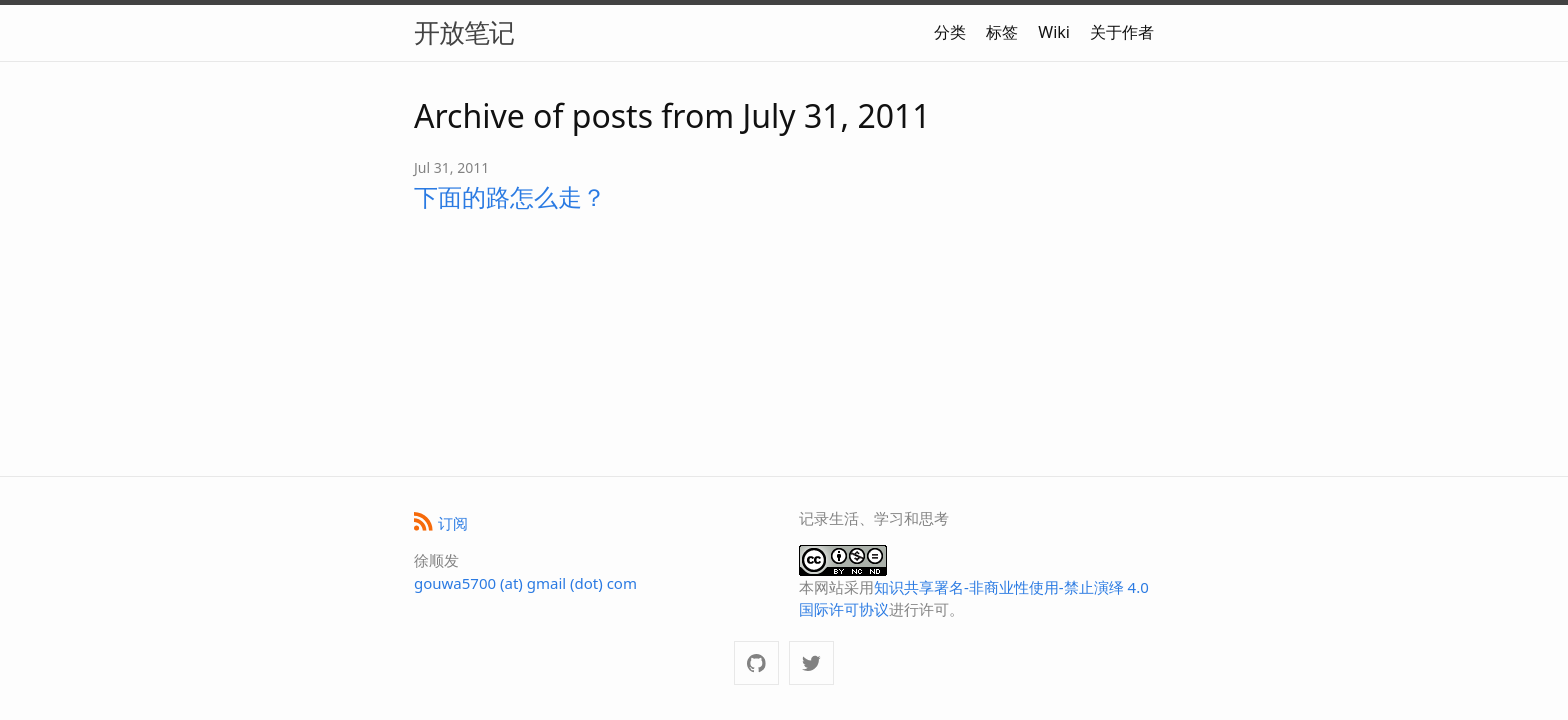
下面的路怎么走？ (510, 196)
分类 (950, 32)
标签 (1002, 32)
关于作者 (1122, 32)
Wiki (1054, 32)
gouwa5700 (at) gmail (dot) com (525, 583)
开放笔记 (464, 32)
